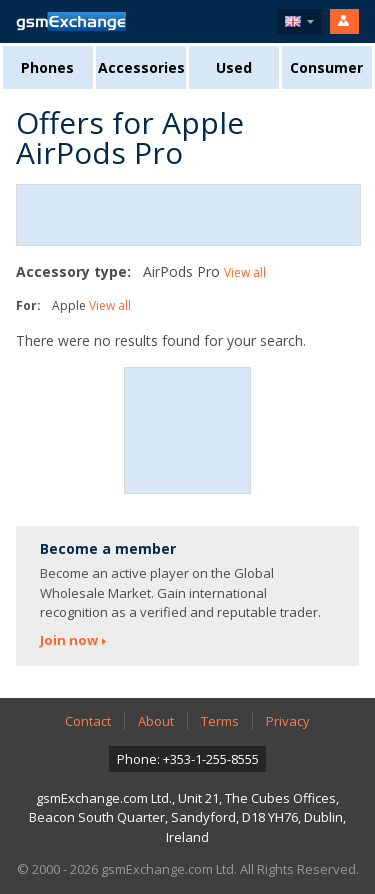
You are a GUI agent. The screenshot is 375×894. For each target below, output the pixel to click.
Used (234, 67)
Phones (47, 67)
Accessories (141, 67)
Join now (69, 640)
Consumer (326, 67)
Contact (88, 721)
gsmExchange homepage (71, 21)
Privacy (288, 721)
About (156, 721)
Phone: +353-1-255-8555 (188, 759)
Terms (220, 721)
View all (245, 272)
